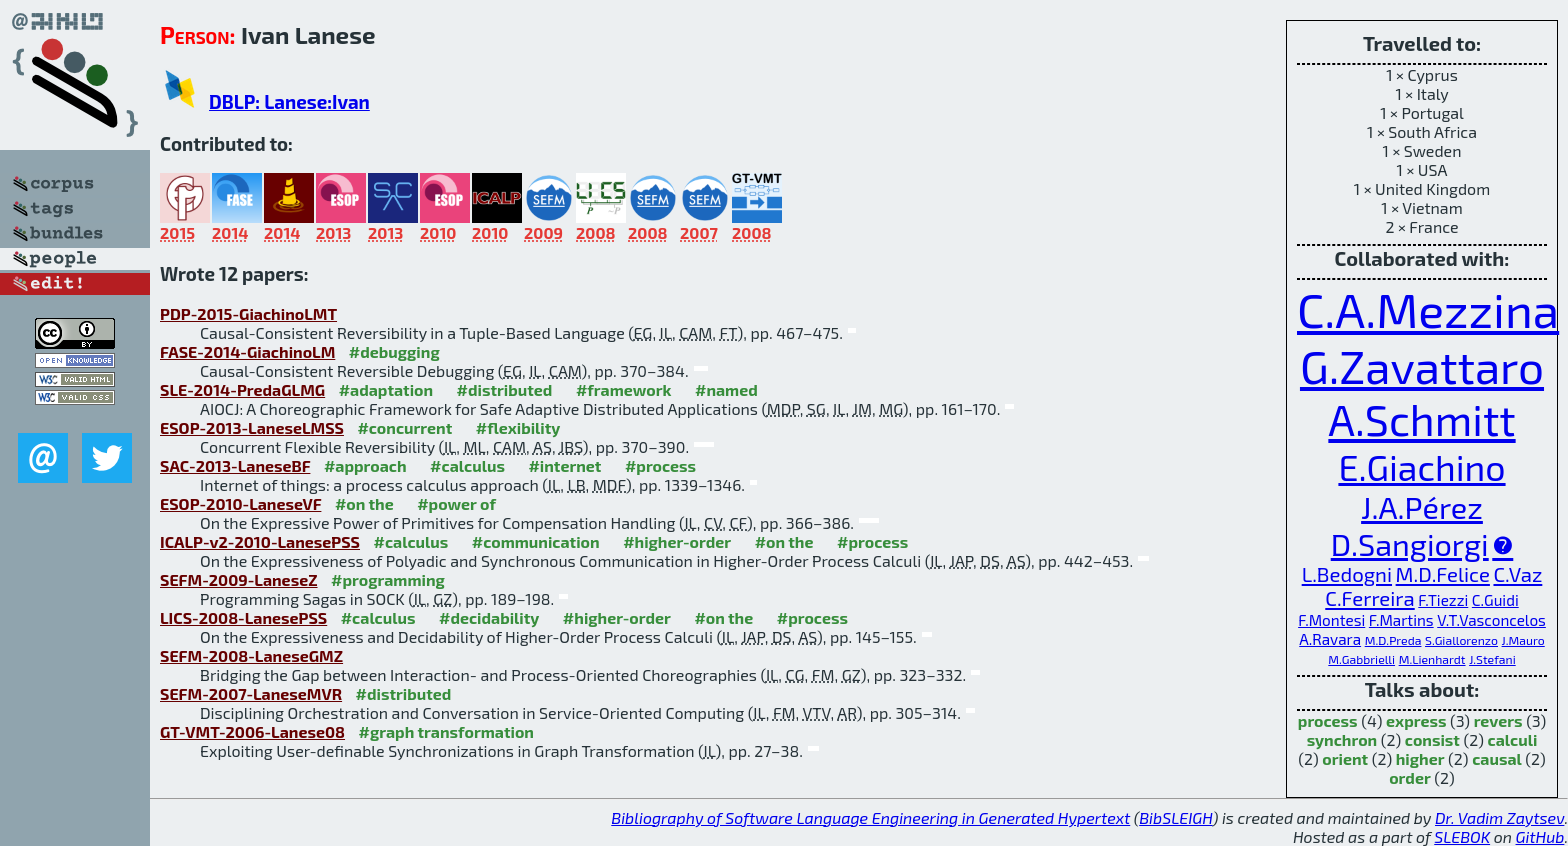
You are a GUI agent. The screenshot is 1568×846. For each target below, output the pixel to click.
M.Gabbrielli (1361, 659)
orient (1345, 758)
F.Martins (1401, 620)
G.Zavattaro (1422, 365)
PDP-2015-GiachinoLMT (248, 313)
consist (1432, 739)
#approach (365, 465)
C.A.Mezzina (1428, 309)
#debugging (394, 351)
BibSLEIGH (1175, 817)
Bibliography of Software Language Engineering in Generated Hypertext (870, 817)
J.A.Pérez (1422, 506)
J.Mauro (1523, 640)
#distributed (505, 389)
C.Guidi (1495, 600)
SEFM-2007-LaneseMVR (251, 693)
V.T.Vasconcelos (1491, 620)
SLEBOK (1462, 836)
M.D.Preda (1393, 640)
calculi (1513, 739)
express (1416, 720)
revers (1498, 720)
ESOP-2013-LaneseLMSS (252, 427)
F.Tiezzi (1443, 600)
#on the (364, 503)
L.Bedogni (1347, 574)
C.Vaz (1517, 574)
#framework (624, 389)
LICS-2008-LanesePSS (243, 617)
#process (660, 465)
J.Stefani (1492, 659)
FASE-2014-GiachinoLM (247, 351)
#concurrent (404, 427)
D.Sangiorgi (1410, 543)
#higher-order (677, 541)
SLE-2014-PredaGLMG (242, 389)
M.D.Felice (1443, 574)
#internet (564, 465)
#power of (456, 503)
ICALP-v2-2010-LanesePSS (260, 541)
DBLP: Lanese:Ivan (289, 101)
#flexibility (518, 427)
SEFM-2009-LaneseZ (239, 579)
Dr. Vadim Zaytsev (1499, 817)
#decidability (489, 617)
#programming (388, 579)
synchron (1342, 739)
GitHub (1540, 836)
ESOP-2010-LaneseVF (240, 503)
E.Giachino (1421, 466)
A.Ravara (1330, 639)
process (1328, 720)
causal (1497, 758)
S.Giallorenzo (1461, 640)
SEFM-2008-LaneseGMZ (251, 655)
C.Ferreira (1369, 598)
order (1410, 777)
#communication (536, 541)
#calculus (467, 465)
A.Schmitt (1421, 419)
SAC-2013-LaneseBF (235, 465)
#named (726, 389)
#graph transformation (446, 731)
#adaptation (386, 389)
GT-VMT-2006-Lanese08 (252, 731)
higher (1420, 758)
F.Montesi (1331, 620)
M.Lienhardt (1432, 659)
